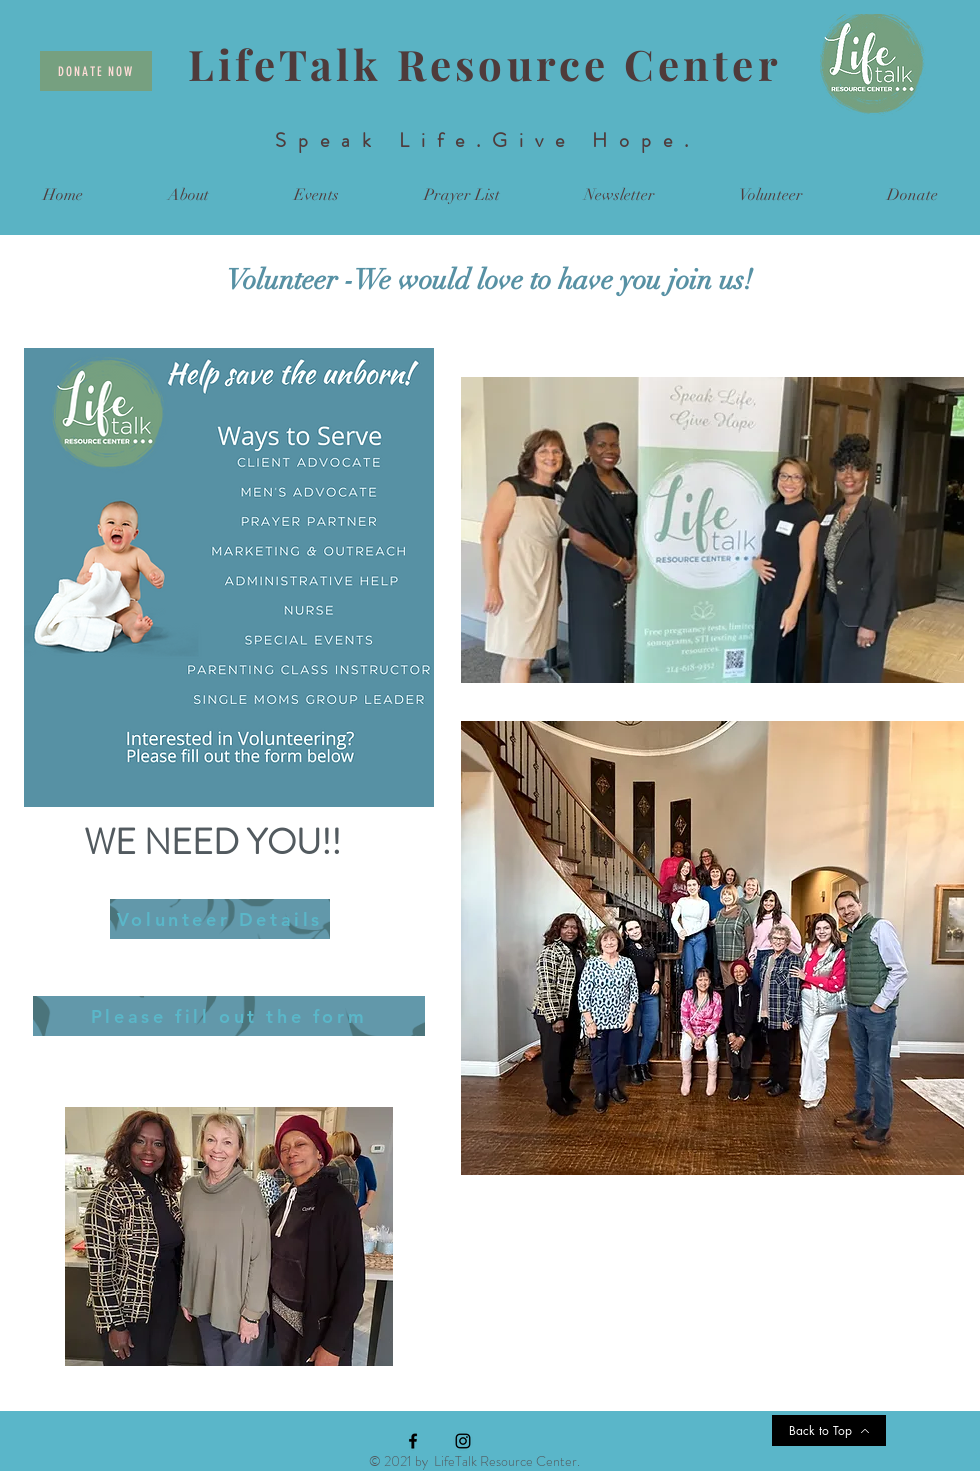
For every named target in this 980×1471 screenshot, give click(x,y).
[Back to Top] (829, 1430)
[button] (188, 195)
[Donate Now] (96, 71)
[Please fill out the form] (229, 1016)
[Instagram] (463, 1441)
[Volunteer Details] (220, 919)
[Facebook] (413, 1441)
